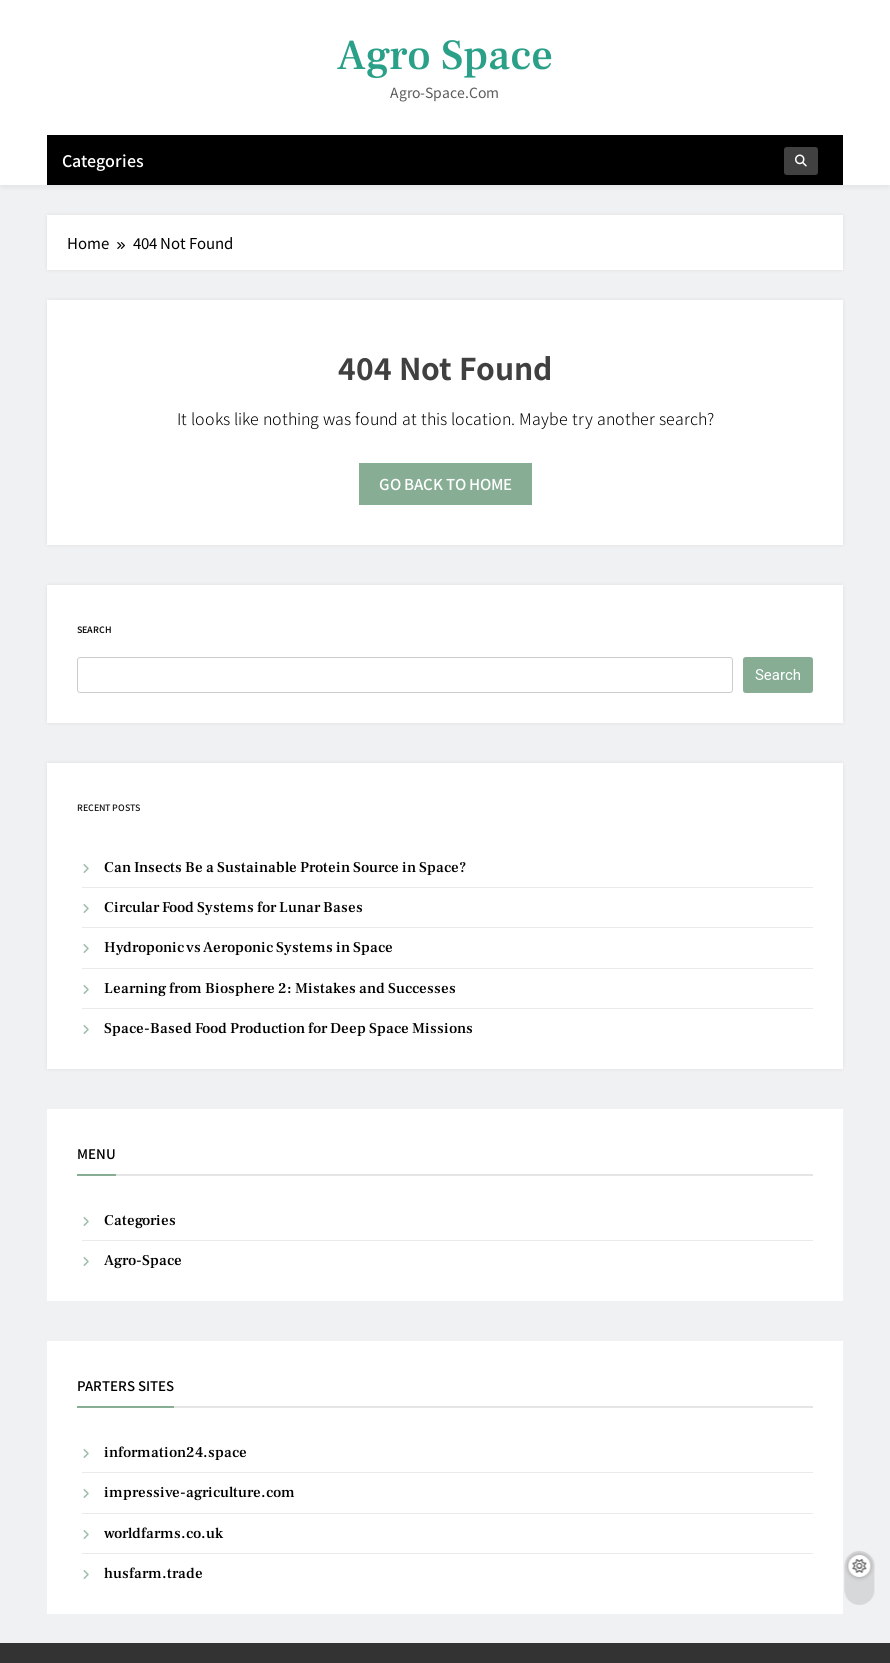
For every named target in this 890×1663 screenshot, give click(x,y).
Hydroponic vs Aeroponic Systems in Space (248, 947)
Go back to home (445, 483)
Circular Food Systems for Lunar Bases (233, 907)
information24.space (175, 1452)
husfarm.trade (153, 1573)
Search (94, 629)
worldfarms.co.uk (163, 1533)
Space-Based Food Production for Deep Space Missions (288, 1028)
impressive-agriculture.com (199, 1492)
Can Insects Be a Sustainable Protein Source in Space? (285, 867)
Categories (103, 160)
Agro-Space (143, 1260)
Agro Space (445, 55)
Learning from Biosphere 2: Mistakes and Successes (280, 988)
